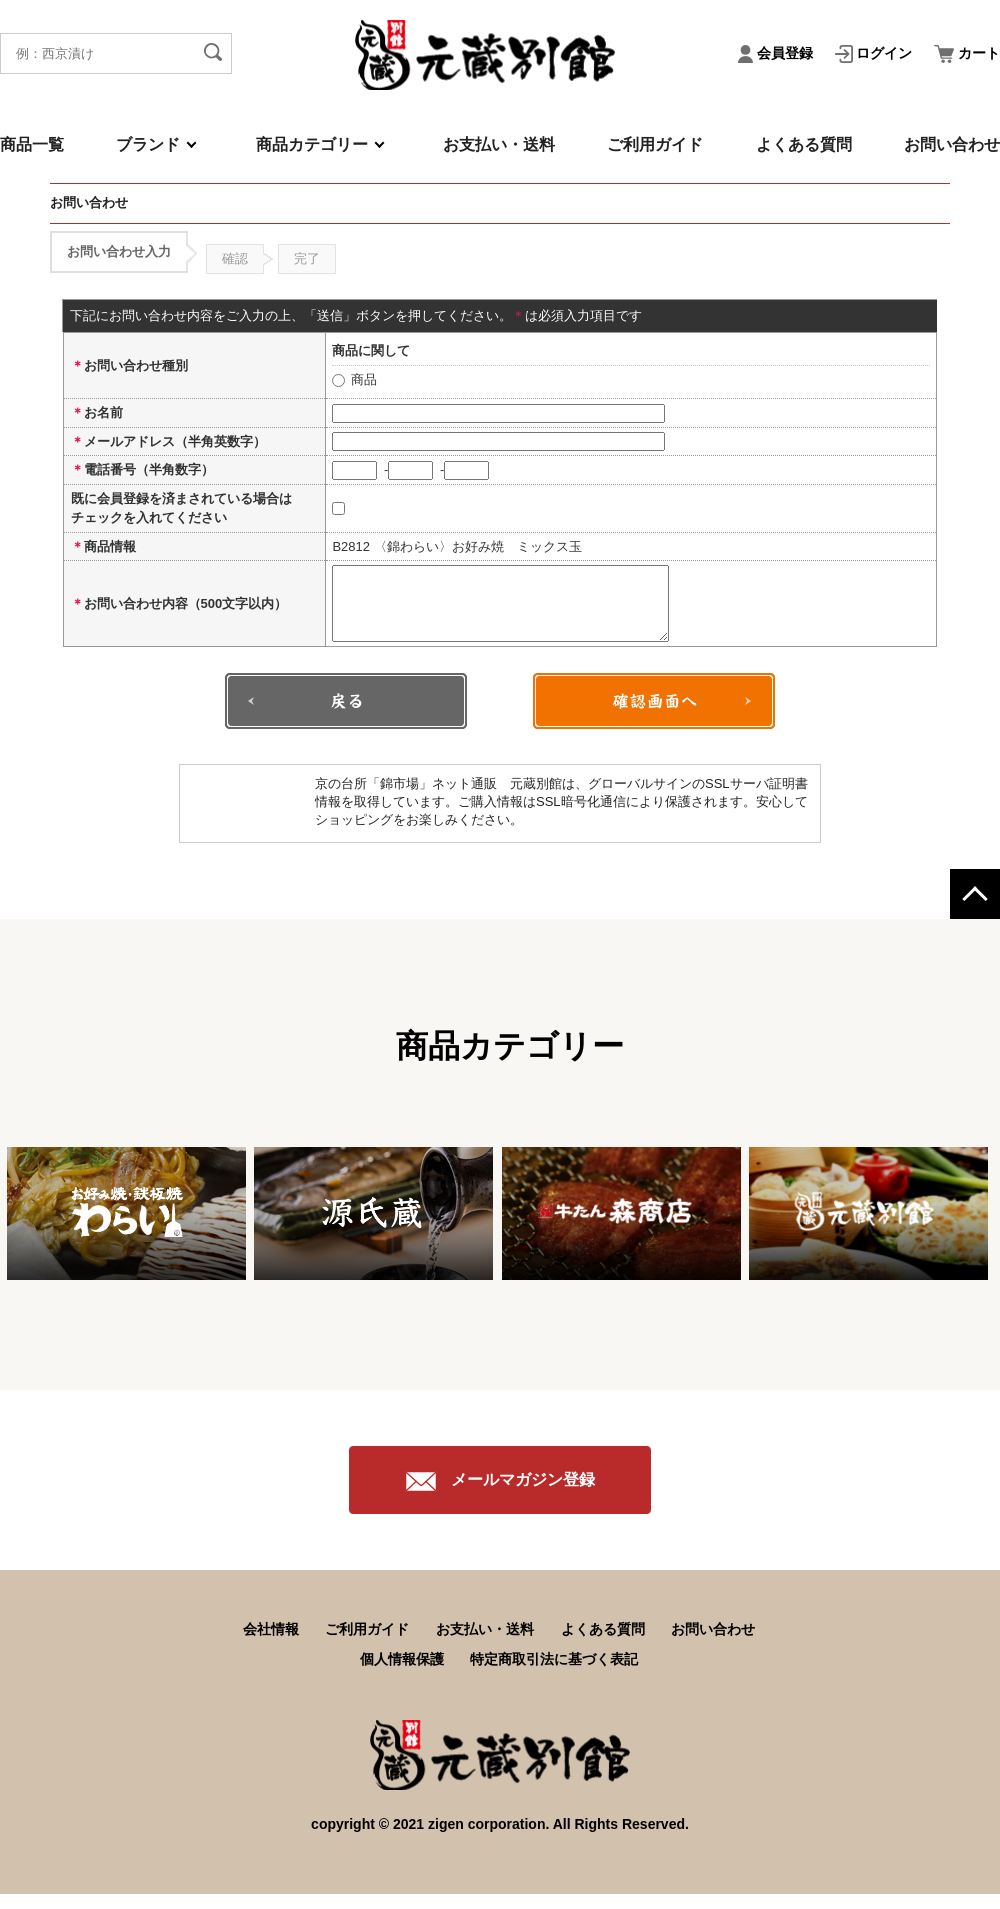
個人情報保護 (402, 1674)
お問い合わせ (952, 144)
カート (967, 53)
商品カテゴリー (312, 144)
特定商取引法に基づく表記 (554, 1674)
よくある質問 (804, 144)
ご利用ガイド (655, 144)
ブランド (148, 144)
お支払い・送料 (499, 144)
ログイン (876, 53)
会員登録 (777, 53)
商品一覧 (32, 144)
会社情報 (271, 1644)
